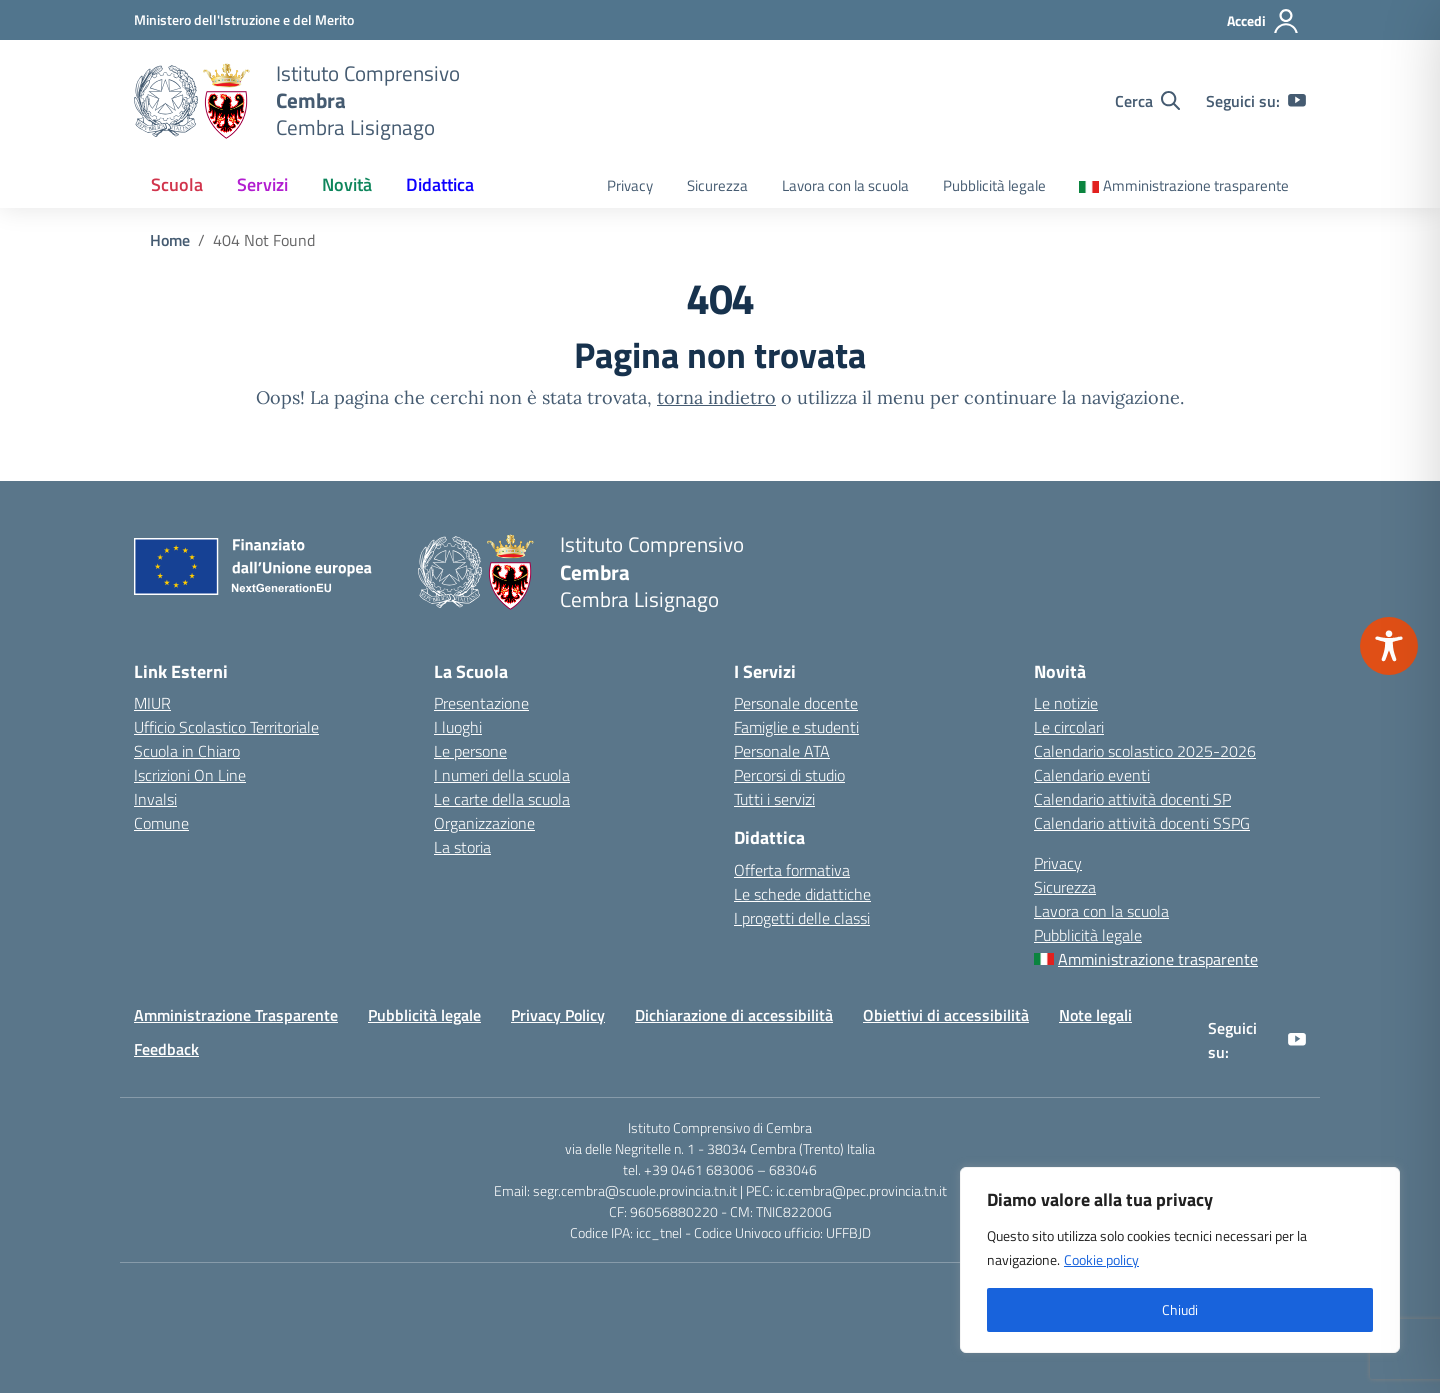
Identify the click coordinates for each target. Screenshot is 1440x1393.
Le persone (470, 751)
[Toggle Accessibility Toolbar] (1389, 646)
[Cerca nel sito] (1147, 101)
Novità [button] (347, 184)
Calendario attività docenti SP (1132, 799)
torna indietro (716, 397)
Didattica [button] (440, 184)
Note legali (1095, 1015)
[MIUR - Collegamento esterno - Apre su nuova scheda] (244, 19)
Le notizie (1066, 703)
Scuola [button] (177, 184)
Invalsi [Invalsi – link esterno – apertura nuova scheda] (155, 799)
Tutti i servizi (774, 799)
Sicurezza (717, 185)
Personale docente (796, 703)
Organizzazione (484, 823)
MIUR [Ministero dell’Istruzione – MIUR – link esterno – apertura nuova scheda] (152, 703)
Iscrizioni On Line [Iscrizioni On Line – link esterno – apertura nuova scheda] (190, 775)
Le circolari (1069, 727)
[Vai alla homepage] (192, 101)
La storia (462, 847)
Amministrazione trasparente (1196, 185)
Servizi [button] (262, 184)
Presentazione (481, 703)
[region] (1180, 1260)
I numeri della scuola (502, 775)
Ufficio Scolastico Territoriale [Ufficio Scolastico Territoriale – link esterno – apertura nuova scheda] (226, 727)
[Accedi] (1263, 21)
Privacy (630, 185)
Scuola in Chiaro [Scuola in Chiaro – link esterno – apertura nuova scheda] (187, 751)
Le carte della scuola (502, 799)
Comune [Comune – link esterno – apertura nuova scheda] (161, 823)
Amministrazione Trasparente (236, 1015)
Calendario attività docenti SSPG (1142, 823)
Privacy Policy (558, 1015)
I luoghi (458, 727)
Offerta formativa (792, 870)
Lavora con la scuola (845, 185)
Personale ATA (782, 751)
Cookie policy (1101, 1259)
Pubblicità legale (994, 185)
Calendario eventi (1092, 775)
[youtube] (1297, 101)
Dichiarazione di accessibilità (734, 1015)
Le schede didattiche (802, 894)
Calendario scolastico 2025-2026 (1145, 751)
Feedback (166, 1049)
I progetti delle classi (802, 918)
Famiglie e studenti (796, 727)
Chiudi (1180, 1309)
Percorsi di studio (789, 775)
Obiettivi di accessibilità (946, 1015)
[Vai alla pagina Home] (170, 240)
